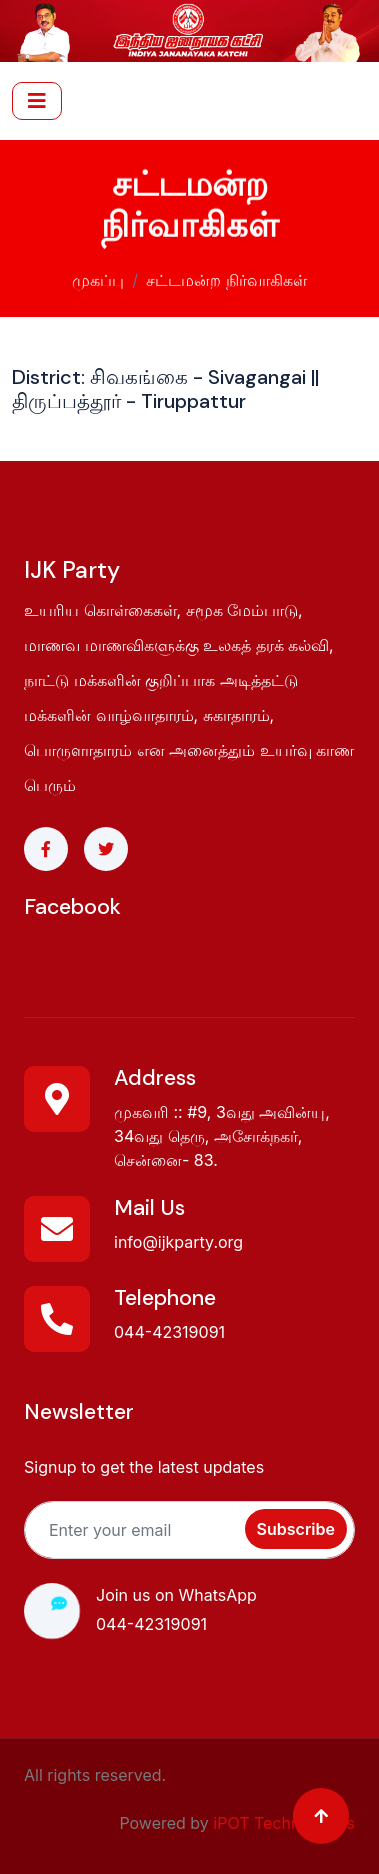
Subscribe (296, 1529)
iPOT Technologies (284, 1823)
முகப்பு (98, 278)
